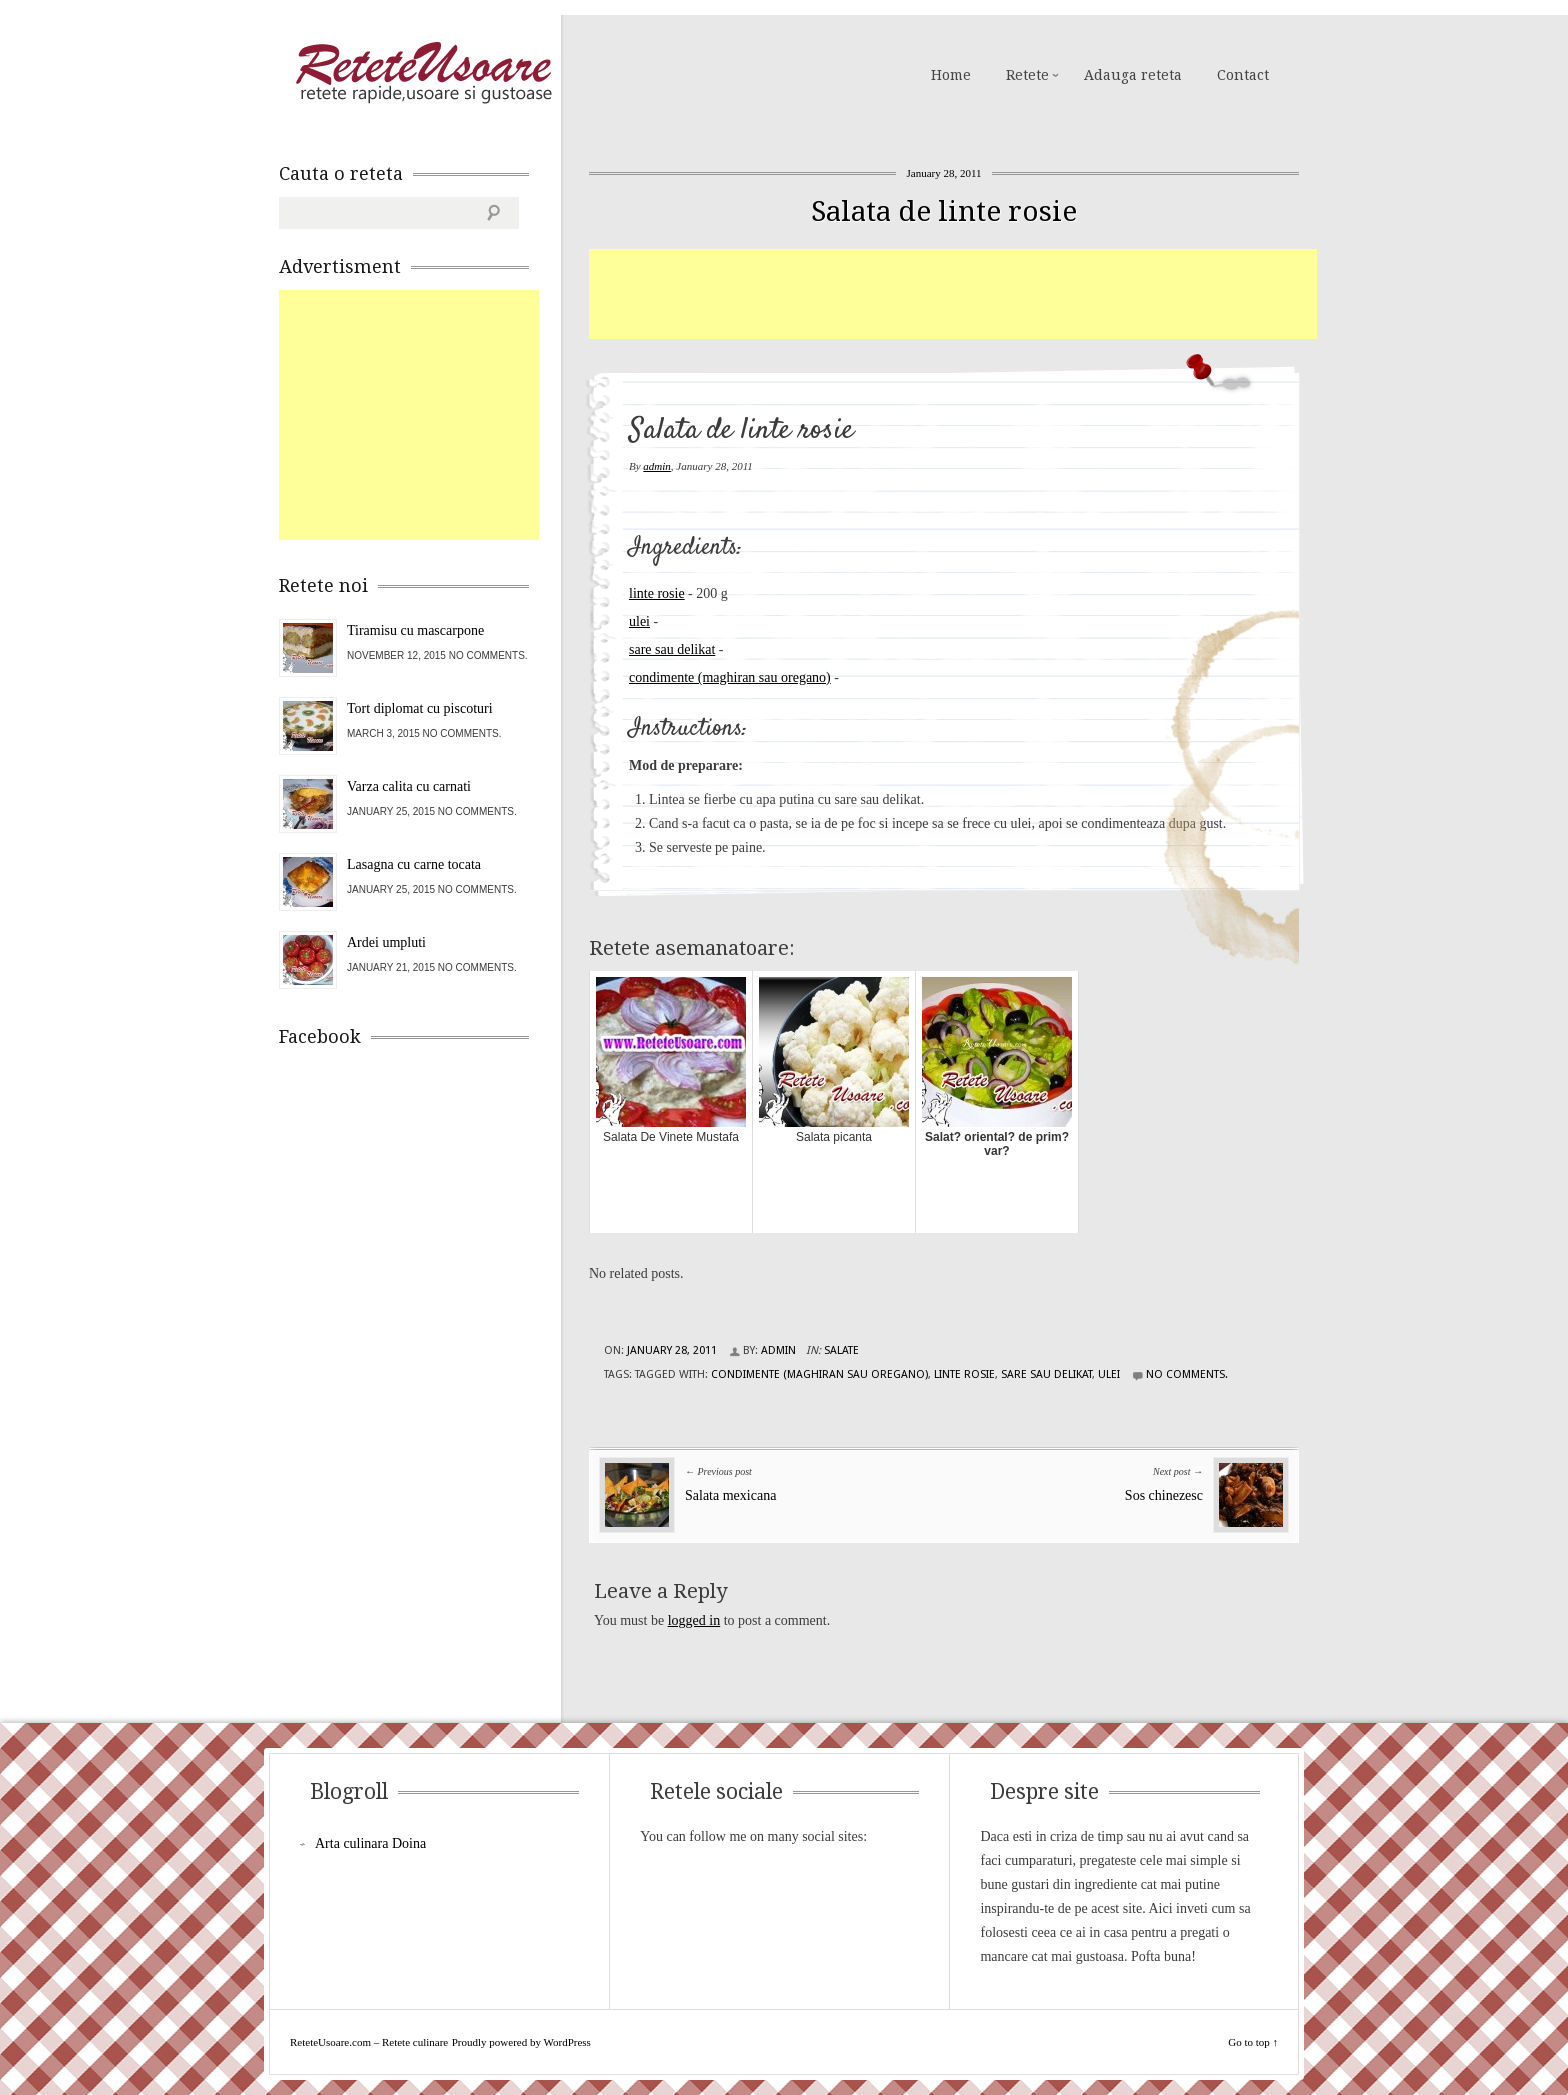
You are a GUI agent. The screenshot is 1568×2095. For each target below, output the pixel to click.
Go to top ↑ (1253, 2042)
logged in (694, 1620)
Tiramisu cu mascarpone (415, 630)
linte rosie (657, 593)
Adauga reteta (1133, 75)
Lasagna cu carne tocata (414, 864)
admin (657, 466)
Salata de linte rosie (944, 211)
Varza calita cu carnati (409, 786)
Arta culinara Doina (370, 1843)
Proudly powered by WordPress (521, 2042)
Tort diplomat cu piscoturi (420, 708)
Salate (841, 1350)
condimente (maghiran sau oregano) (730, 677)
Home (951, 75)
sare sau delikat (672, 649)
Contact (1243, 75)
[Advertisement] (953, 294)
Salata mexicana (730, 1495)
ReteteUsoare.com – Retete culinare (423, 73)
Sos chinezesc (1164, 1495)
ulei (639, 621)
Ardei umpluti (386, 942)
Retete (1027, 75)
